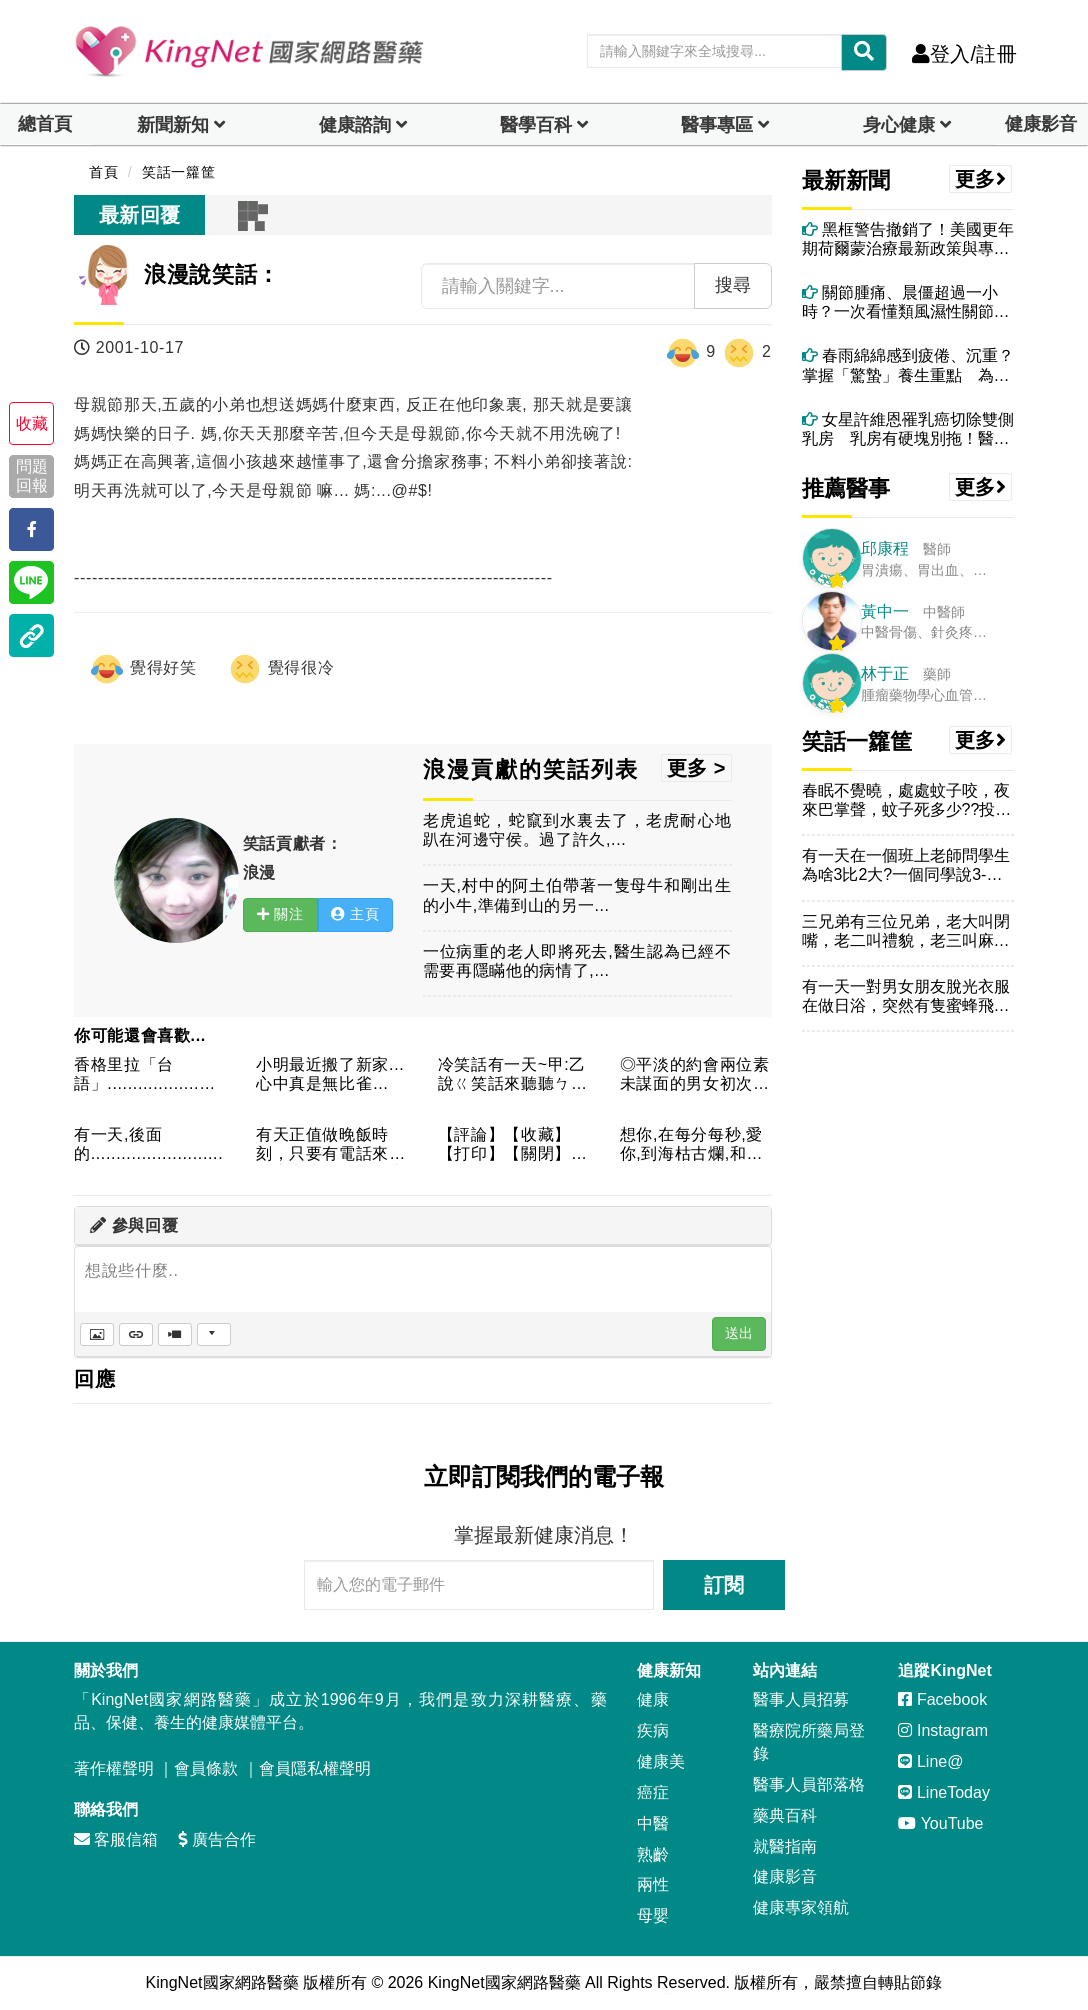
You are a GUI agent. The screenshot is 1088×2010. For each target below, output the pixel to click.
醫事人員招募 (801, 1699)
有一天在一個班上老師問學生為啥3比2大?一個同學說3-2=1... (906, 865)
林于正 (885, 673)
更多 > (696, 768)
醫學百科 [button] (536, 125)
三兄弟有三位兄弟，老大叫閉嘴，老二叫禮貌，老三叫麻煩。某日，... (906, 931)
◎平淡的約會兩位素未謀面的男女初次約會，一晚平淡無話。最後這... (695, 1075)
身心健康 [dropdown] (899, 125)
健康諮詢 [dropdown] (355, 125)
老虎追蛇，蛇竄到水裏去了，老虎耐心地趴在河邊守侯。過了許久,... (577, 830)
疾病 (653, 1730)
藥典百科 (785, 1815)
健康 (653, 1699)
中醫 (653, 1823)
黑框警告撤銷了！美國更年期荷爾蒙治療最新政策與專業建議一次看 (908, 239)
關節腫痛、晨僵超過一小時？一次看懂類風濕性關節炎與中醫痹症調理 (906, 302)
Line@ (930, 1761)
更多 (981, 179)
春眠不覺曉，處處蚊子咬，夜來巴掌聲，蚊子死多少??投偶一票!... (907, 800)
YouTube (940, 1823)
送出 (739, 1333)
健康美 (661, 1761)
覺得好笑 (143, 669)
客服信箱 (116, 1839)
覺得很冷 (281, 669)
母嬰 (653, 1915)
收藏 (32, 423)
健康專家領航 (801, 1907)
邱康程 (885, 548)
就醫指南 (785, 1846)
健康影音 (1041, 124)
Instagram (943, 1730)
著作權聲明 (114, 1768)
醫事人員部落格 (809, 1784)
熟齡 (653, 1854)
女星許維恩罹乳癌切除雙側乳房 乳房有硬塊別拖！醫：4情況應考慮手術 (908, 429)
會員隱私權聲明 (315, 1768)
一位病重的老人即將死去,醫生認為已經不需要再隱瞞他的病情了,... (577, 961)
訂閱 (724, 1585)
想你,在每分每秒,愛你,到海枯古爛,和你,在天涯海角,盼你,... (694, 1145)
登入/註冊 (964, 54)
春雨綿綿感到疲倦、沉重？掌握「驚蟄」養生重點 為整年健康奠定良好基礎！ (908, 365)
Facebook (942, 1699)
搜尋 (733, 285)
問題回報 (32, 476)
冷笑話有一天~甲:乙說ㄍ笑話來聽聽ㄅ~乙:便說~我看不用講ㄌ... (512, 1075)
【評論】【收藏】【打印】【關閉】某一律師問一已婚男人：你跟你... (513, 1145)
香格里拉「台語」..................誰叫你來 (145, 1075)
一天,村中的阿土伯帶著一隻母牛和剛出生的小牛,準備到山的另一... (577, 895)
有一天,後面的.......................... (148, 1144)
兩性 (653, 1884)
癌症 (653, 1792)
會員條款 (206, 1768)
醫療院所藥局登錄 (809, 1742)
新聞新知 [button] (173, 125)
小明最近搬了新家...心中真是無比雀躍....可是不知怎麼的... (330, 1075)
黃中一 (885, 611)
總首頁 (45, 124)
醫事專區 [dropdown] (717, 125)
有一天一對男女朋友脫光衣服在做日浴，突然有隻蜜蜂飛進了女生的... (906, 996)
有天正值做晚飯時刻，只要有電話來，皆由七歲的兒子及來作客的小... (331, 1145)
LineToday (943, 1792)
